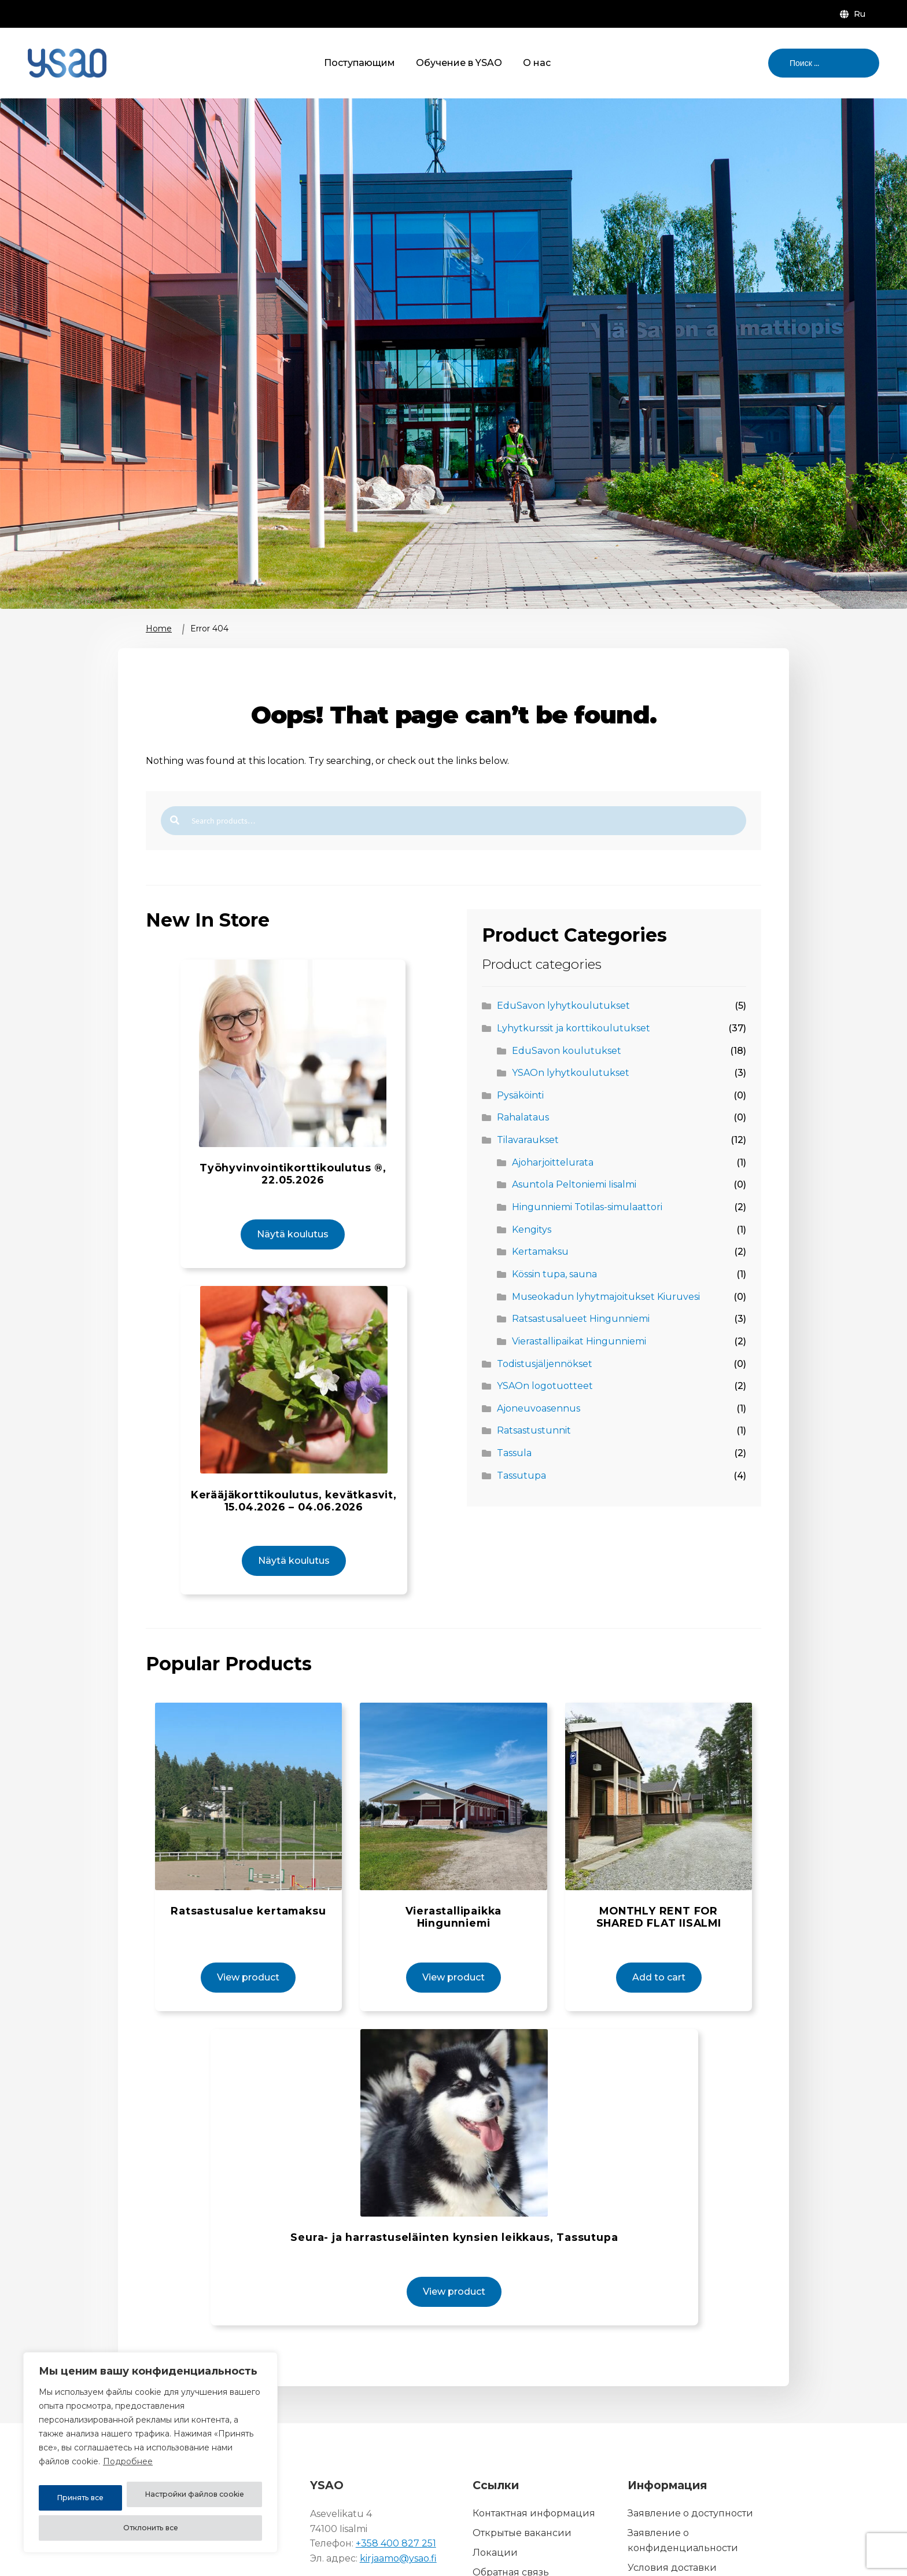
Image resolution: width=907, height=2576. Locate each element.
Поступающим (359, 62)
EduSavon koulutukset (566, 1050)
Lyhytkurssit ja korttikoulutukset (573, 1028)
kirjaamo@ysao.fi (398, 2497)
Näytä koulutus (293, 1200)
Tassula (514, 1452)
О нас (537, 62)
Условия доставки (672, 2506)
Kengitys (531, 1229)
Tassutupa (521, 1475)
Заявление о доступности (690, 2452)
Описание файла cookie (686, 2526)
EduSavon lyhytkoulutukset (563, 1005)
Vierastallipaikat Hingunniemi (579, 1341)
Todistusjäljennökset (544, 1363)
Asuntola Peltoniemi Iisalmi (574, 1184)
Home (159, 628)
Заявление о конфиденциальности (683, 2480)
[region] (150, 2456)
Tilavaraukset (528, 1139)
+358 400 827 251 (396, 2482)
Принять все (150, 2528)
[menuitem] (855, 14)
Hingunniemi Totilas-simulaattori (587, 1206)
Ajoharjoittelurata (552, 1162)
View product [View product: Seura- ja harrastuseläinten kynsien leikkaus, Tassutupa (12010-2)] (457, 2231)
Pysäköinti (520, 1095)
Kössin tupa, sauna (554, 1274)
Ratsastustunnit (534, 1430)
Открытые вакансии (522, 2472)
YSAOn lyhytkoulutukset (570, 1072)
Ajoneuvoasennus (538, 1408)
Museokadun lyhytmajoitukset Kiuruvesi (606, 1296)
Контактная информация (534, 2452)
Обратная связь (511, 2511)
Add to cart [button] (654, 1912)
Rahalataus (523, 1117)
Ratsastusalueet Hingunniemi (581, 1318)
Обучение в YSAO (459, 62)
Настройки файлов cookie (105, 2498)
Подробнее (128, 2469)
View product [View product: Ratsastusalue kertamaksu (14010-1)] (253, 1912)
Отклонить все (219, 2498)
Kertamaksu (540, 1251)
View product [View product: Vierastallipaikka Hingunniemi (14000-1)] (453, 1912)
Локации (495, 2491)
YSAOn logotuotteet (545, 1385)
